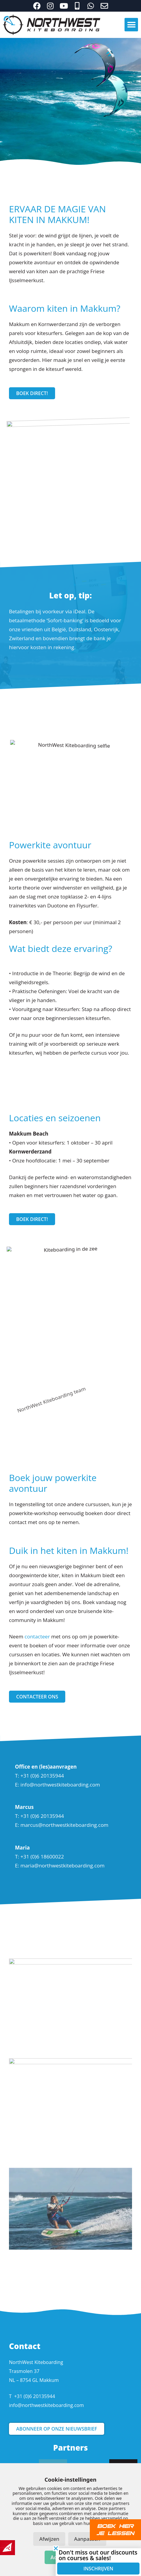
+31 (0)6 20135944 (34, 2396)
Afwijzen (49, 2538)
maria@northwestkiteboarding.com (62, 1865)
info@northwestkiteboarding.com (60, 1784)
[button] (131, 24)
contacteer (37, 1636)
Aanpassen (87, 2538)
